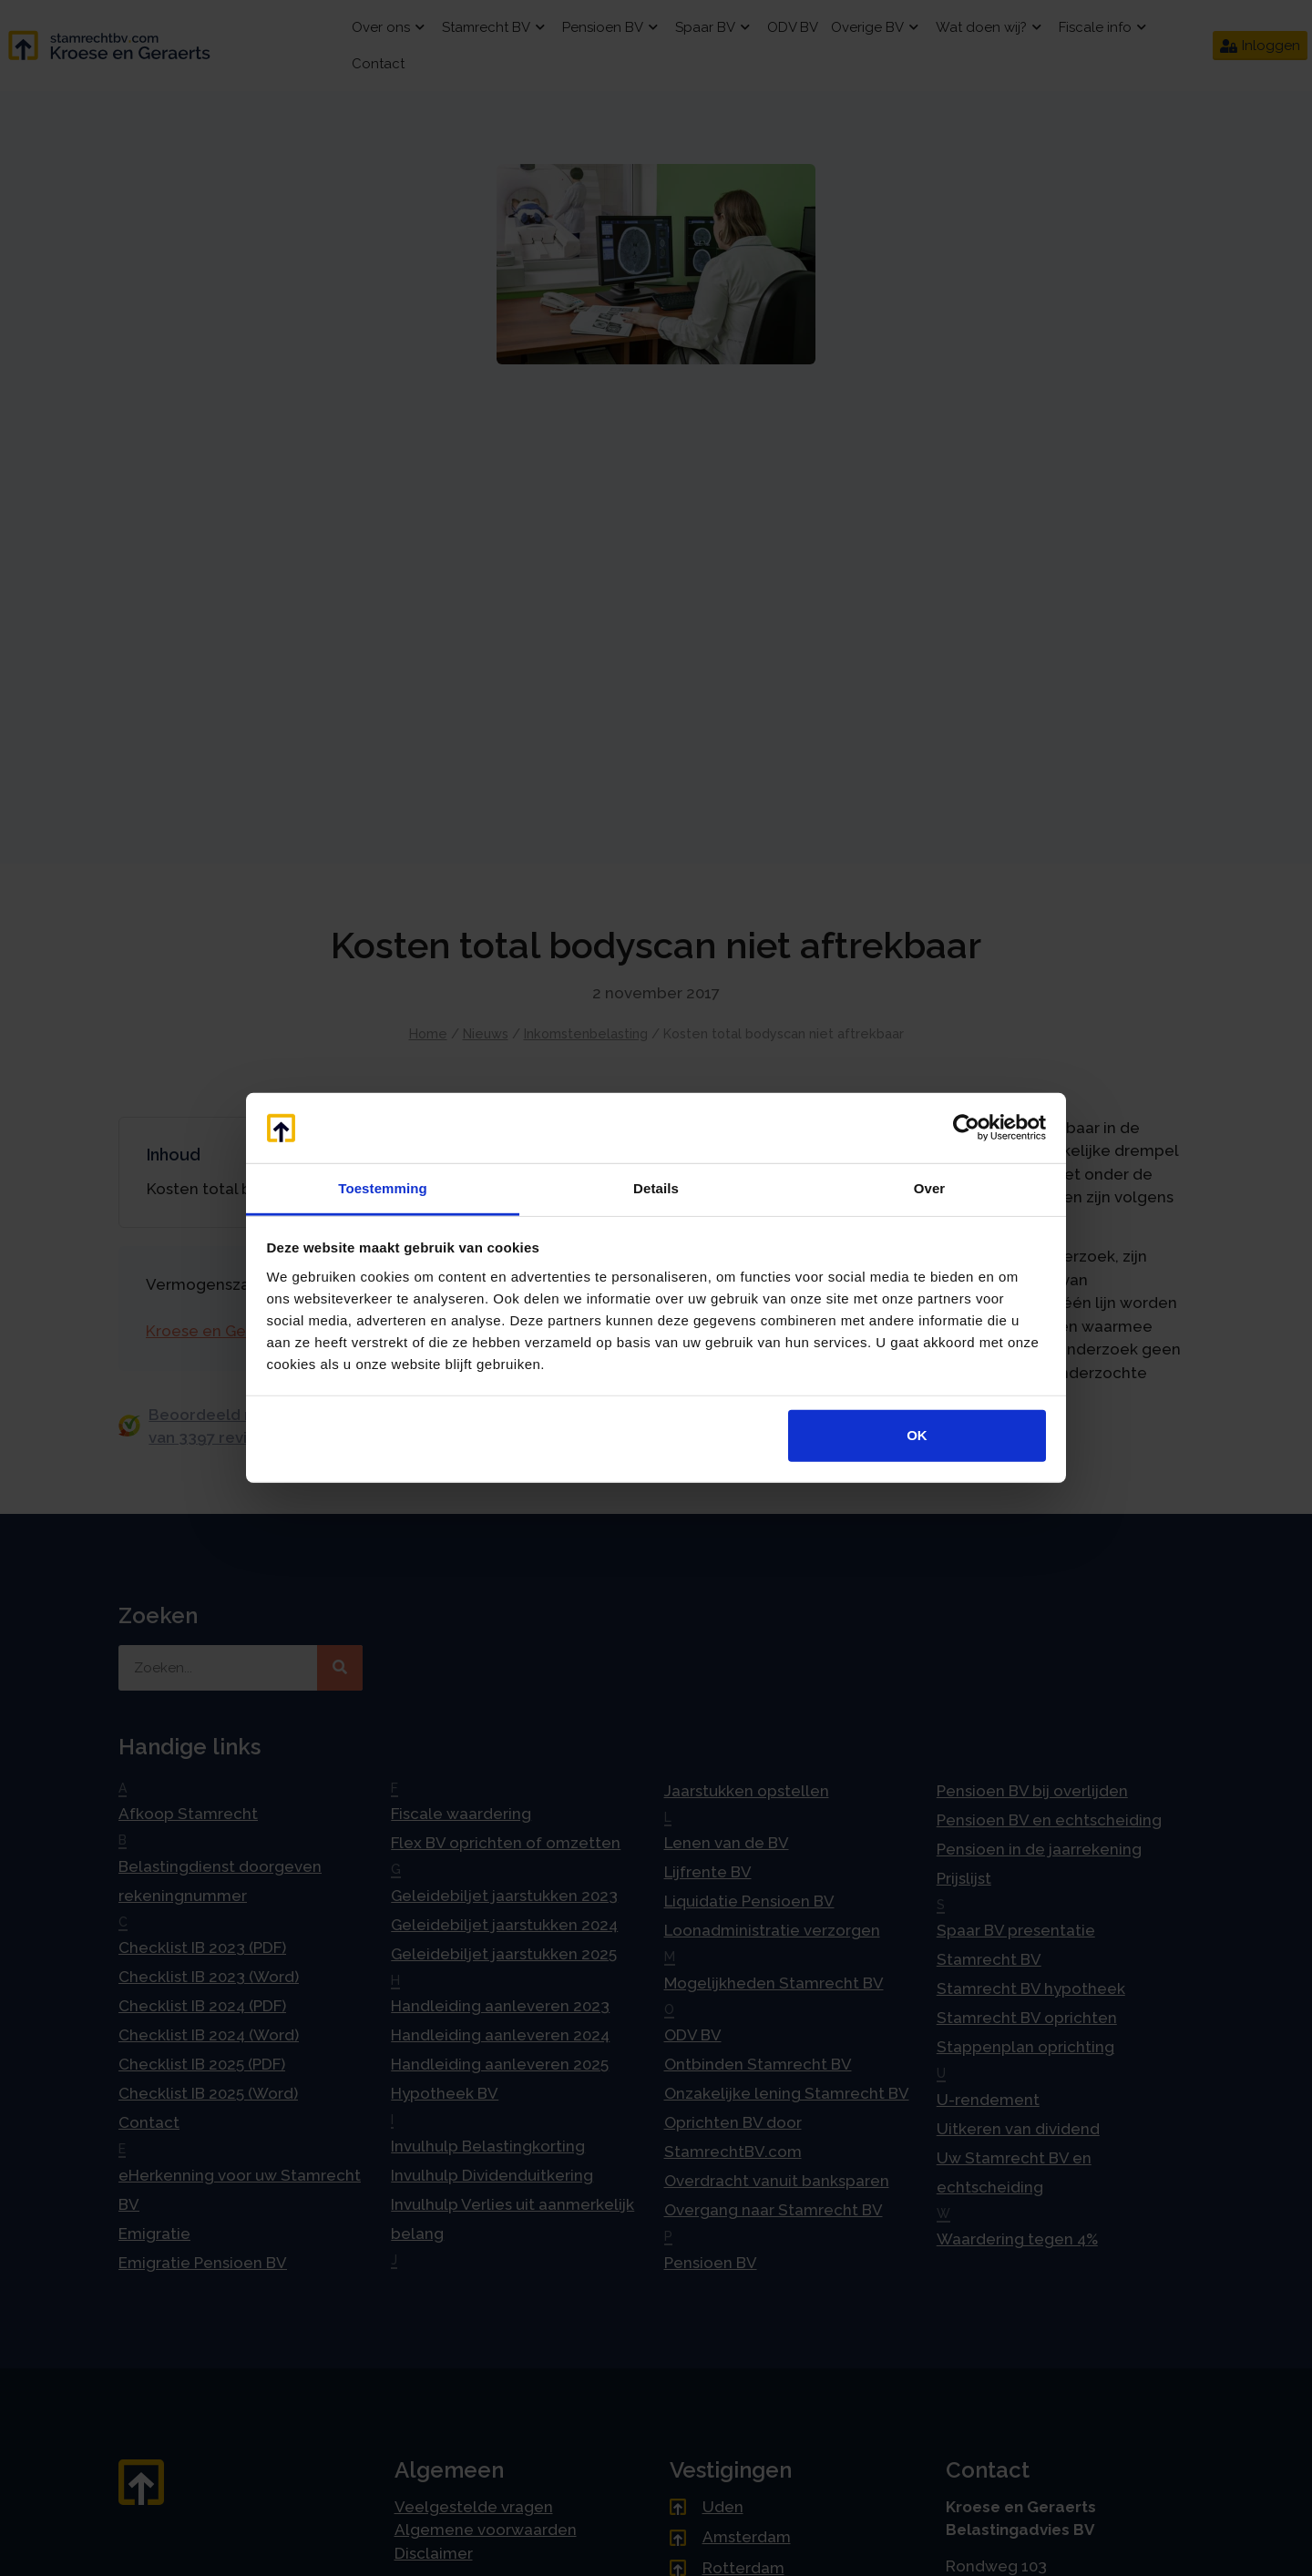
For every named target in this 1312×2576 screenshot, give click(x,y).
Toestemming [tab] (382, 1188)
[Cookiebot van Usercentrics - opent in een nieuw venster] (966, 1127)
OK (917, 1435)
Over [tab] (930, 1188)
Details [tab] (656, 1188)
